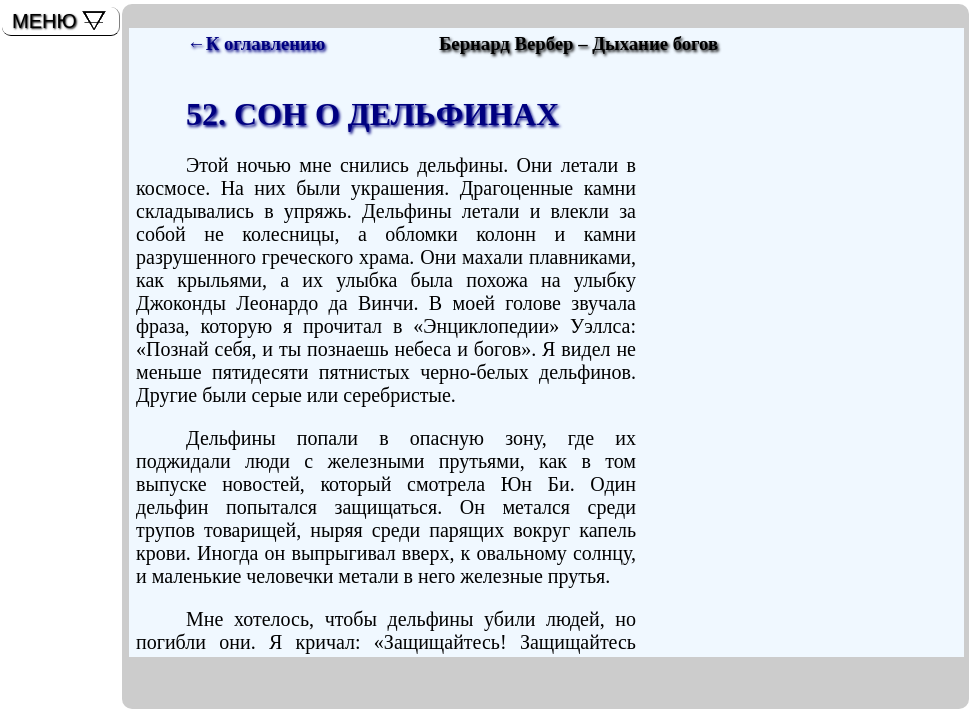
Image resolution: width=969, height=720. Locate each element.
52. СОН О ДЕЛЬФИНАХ (372, 114)
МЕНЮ (44, 21)
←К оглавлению (256, 43)
